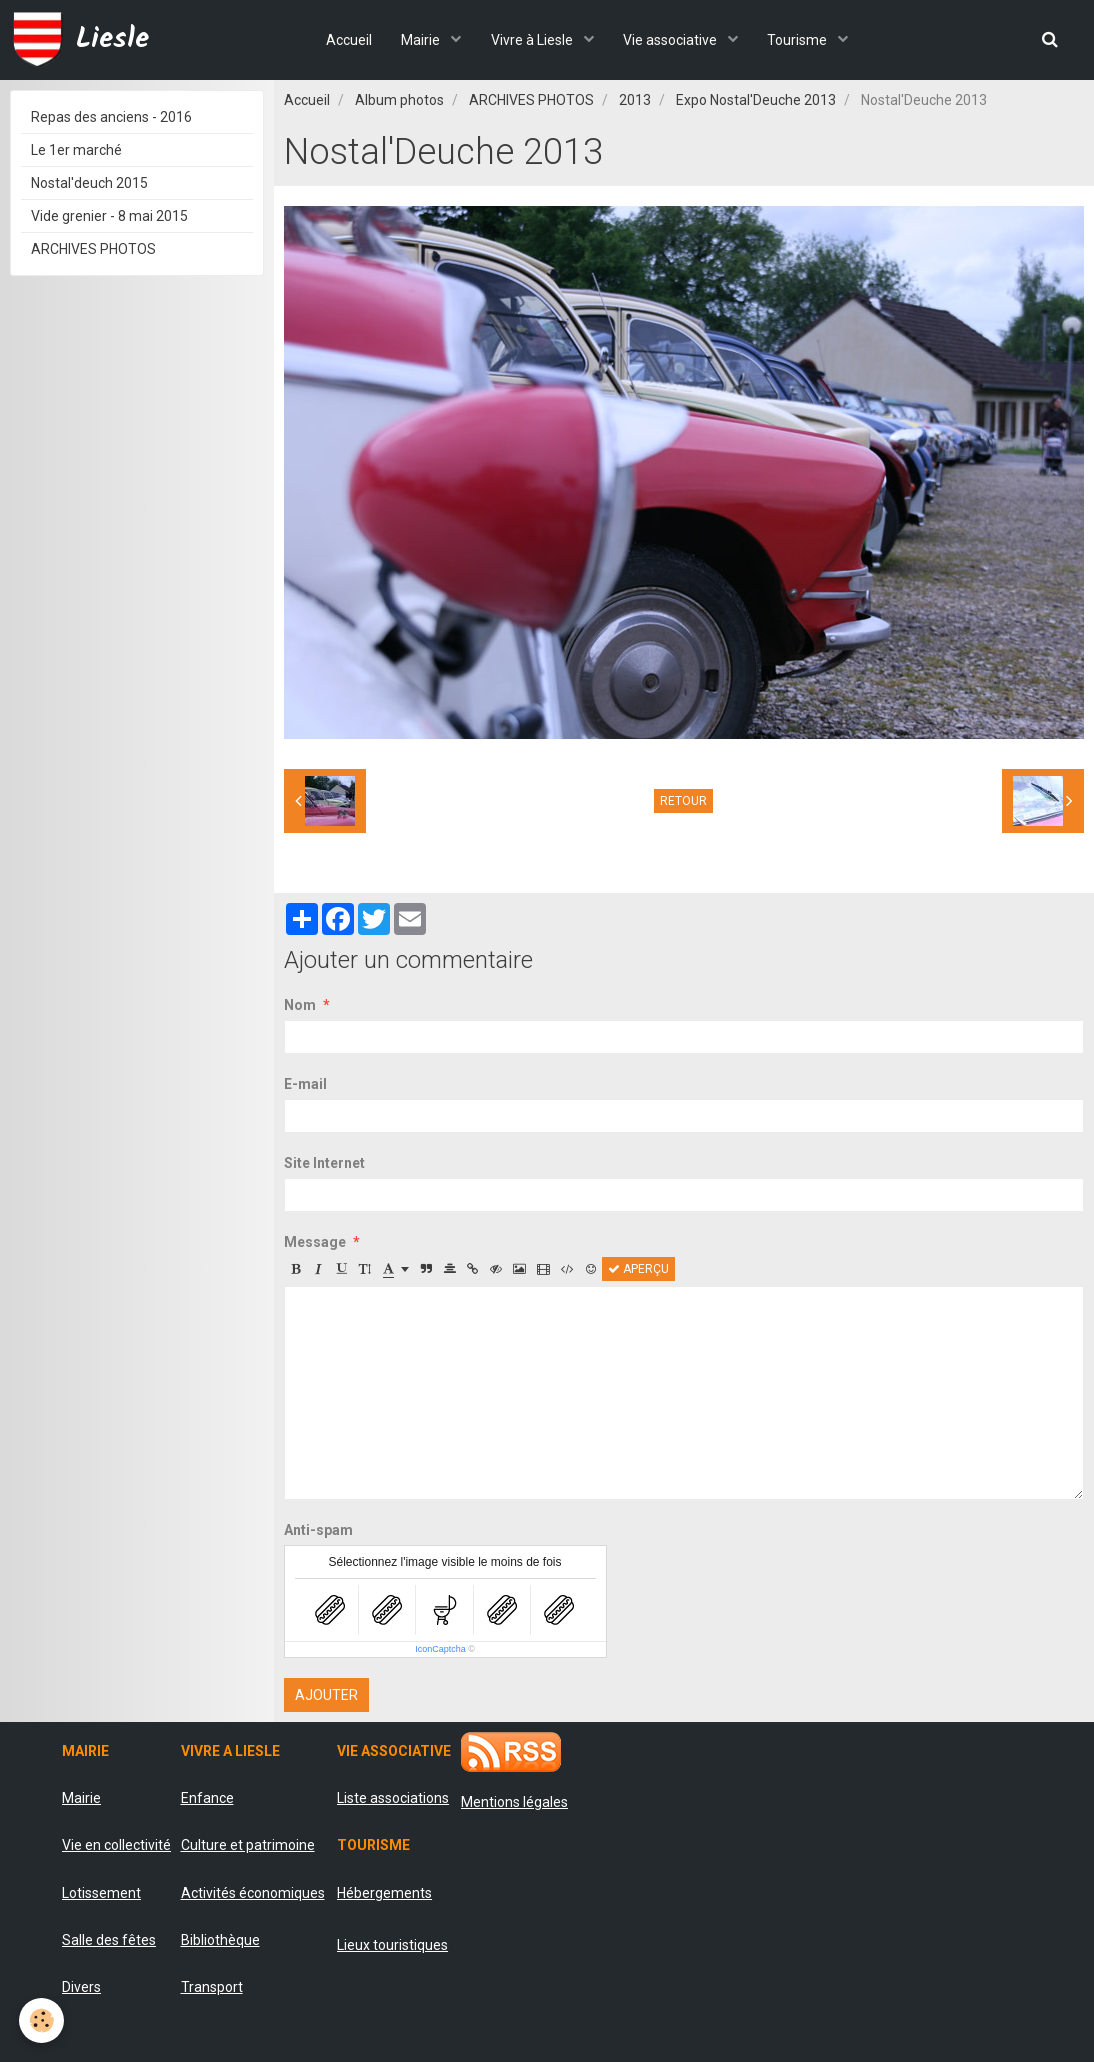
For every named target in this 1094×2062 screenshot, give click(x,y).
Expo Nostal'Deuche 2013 (756, 100)
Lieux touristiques (392, 1945)
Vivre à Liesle (533, 40)
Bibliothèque (220, 1940)
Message (315, 1242)
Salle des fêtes (109, 1940)
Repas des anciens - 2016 (111, 117)
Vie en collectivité (116, 1845)
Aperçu (638, 1269)
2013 (635, 100)
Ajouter (326, 1695)
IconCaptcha (440, 1649)
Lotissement (101, 1893)
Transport (212, 1987)
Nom (300, 1005)
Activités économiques (253, 1893)
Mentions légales (514, 1802)
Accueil (348, 40)
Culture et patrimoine (248, 1845)
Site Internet (324, 1163)
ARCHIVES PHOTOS (531, 100)
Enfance (207, 1798)
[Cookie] (42, 2020)
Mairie (422, 40)
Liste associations (393, 1798)
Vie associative (672, 40)
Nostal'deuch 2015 (89, 183)
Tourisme (800, 40)
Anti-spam (318, 1530)
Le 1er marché (76, 150)
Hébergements (384, 1893)
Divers (81, 1987)
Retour (683, 801)
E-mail (305, 1084)
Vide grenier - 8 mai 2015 (109, 216)
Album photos (399, 100)
